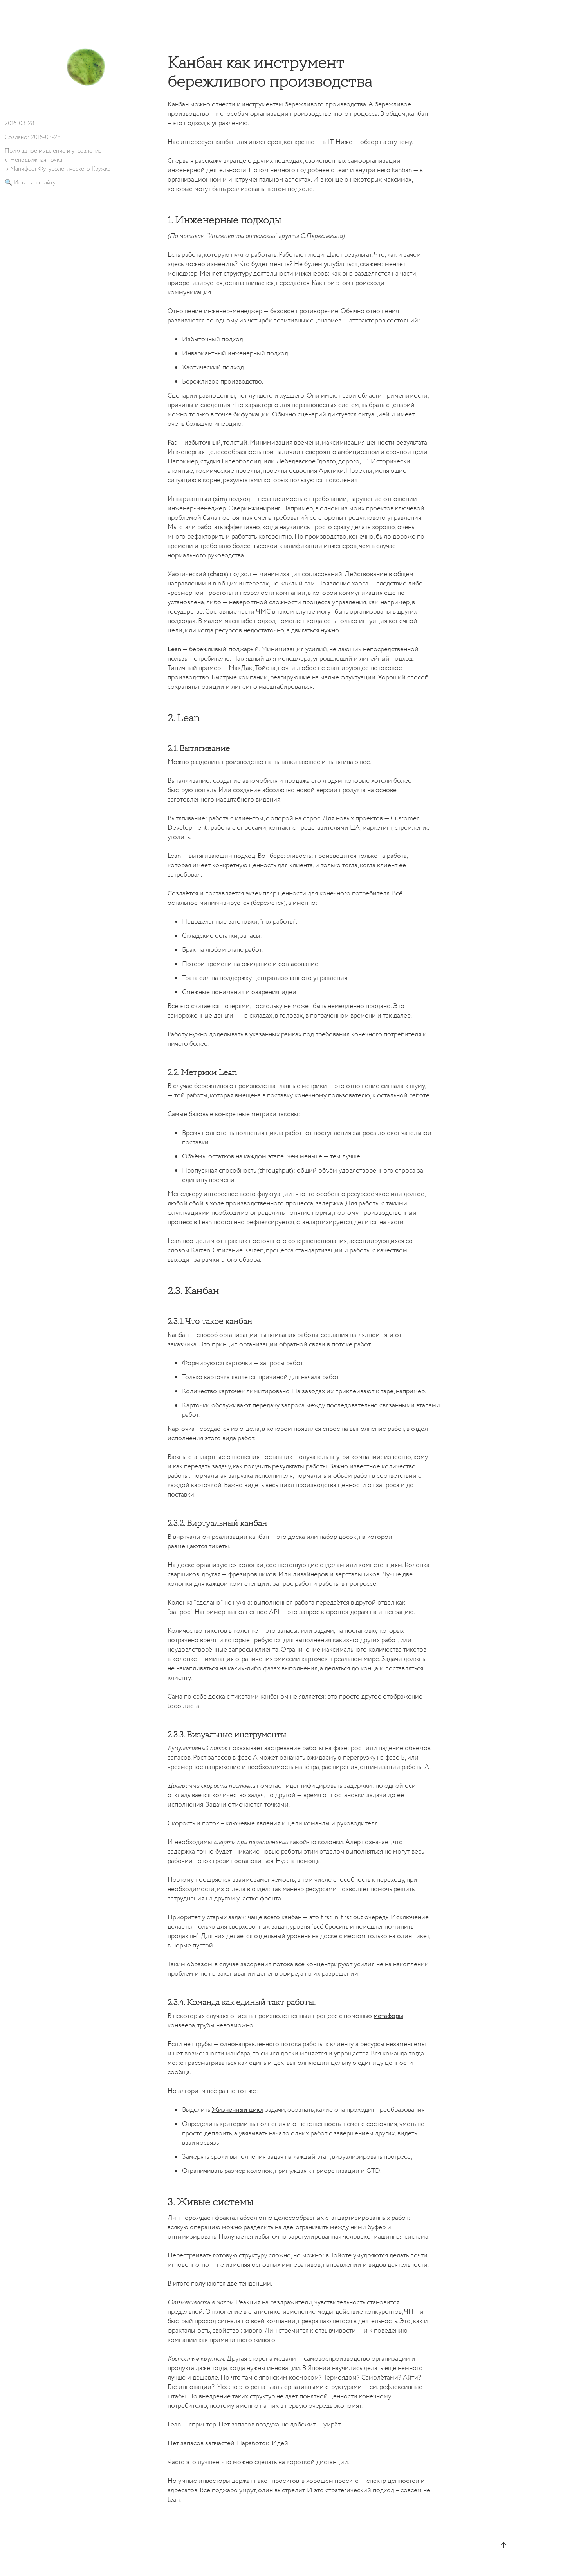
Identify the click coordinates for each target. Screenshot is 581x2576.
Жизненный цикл (237, 2110)
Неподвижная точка (36, 159)
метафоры (388, 2016)
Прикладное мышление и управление (53, 150)
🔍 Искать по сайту (30, 182)
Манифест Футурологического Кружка (60, 168)
